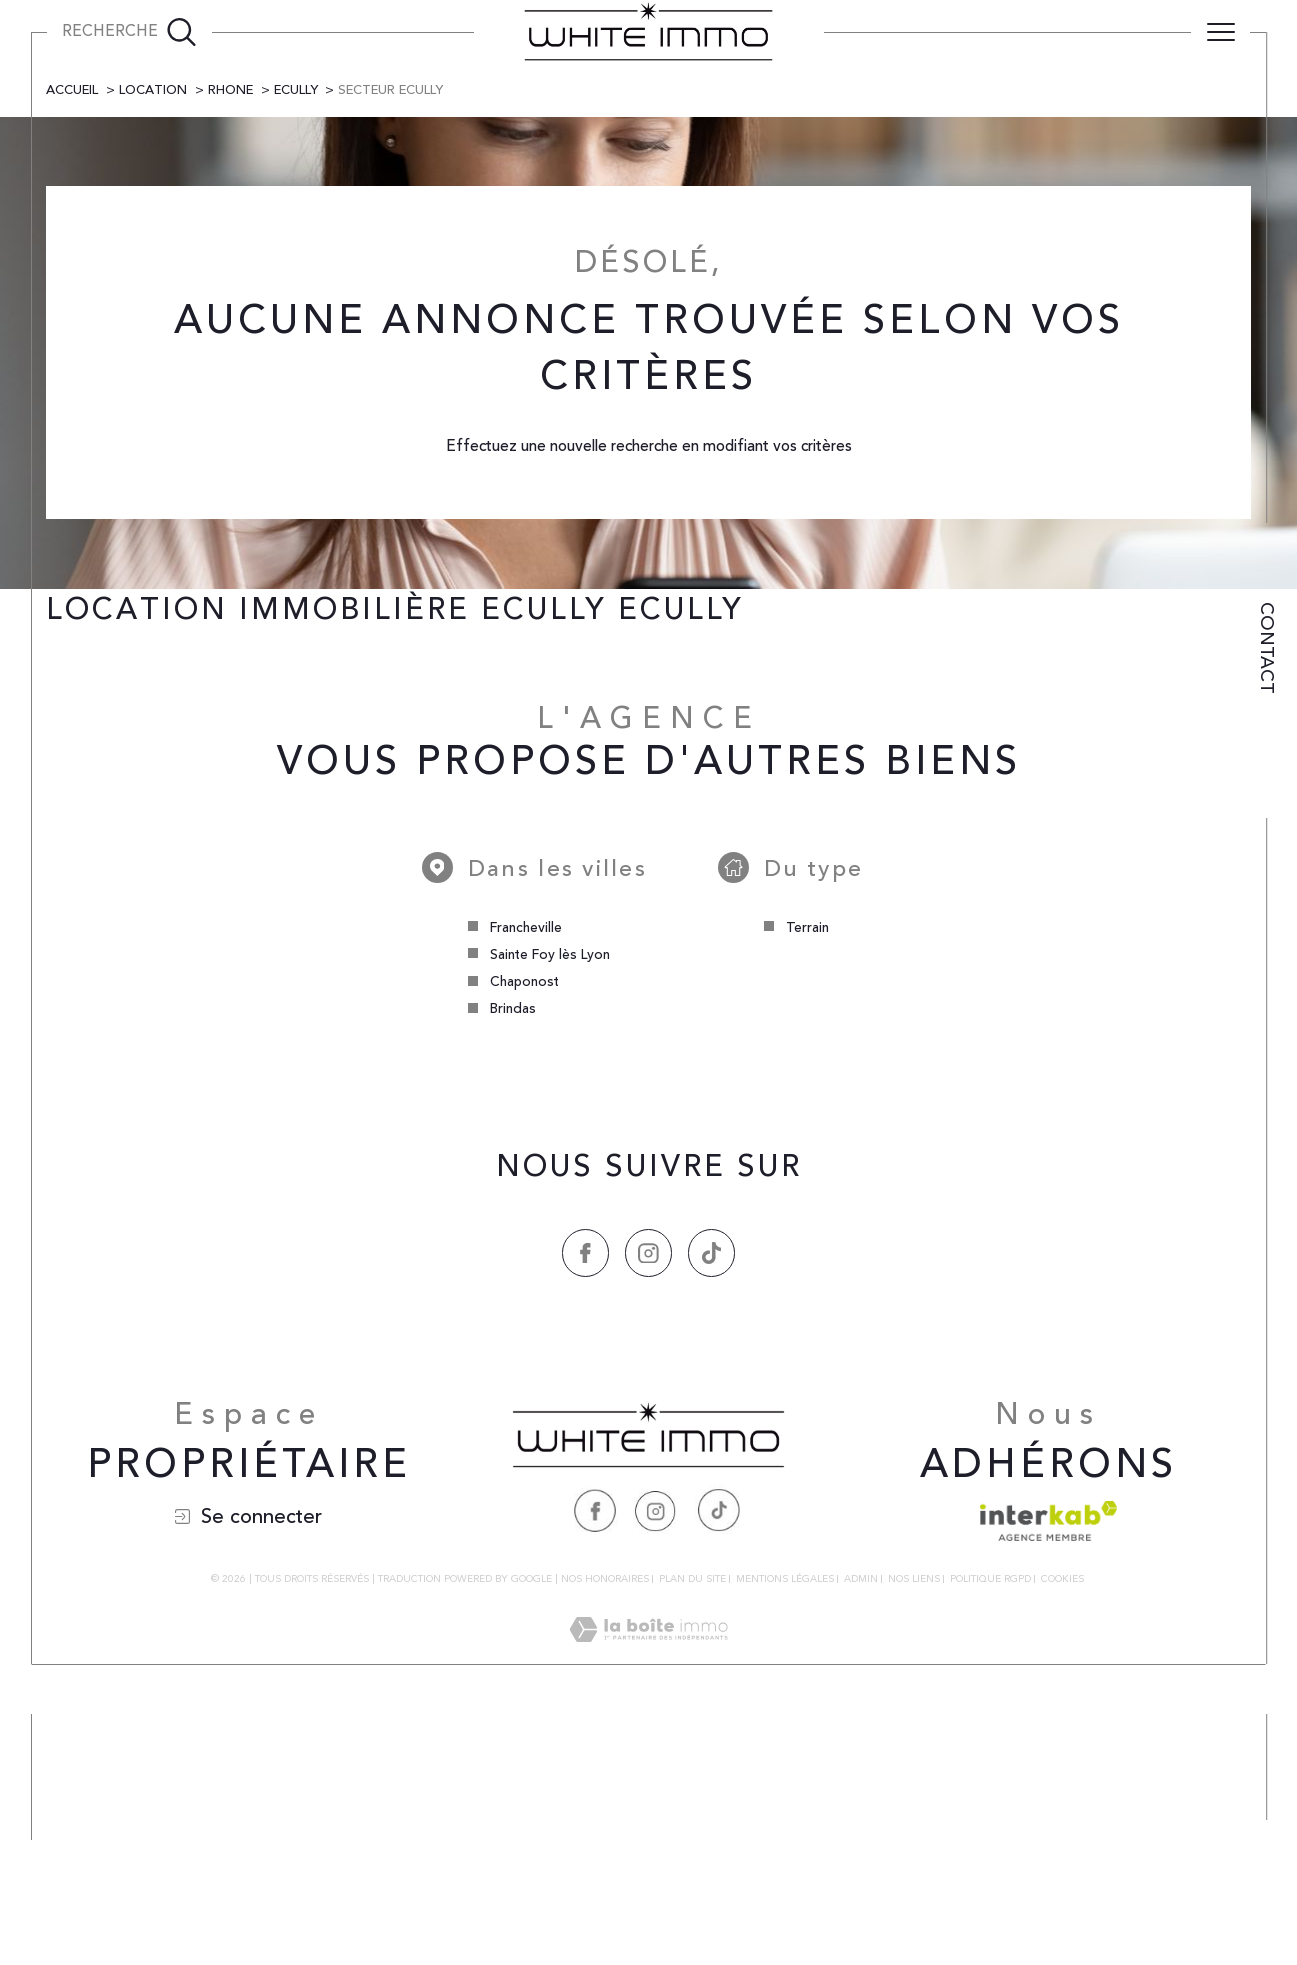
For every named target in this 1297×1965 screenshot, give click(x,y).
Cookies (1062, 1831)
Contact (1266, 648)
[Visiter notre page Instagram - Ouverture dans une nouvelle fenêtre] (656, 1761)
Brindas (512, 1259)
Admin (861, 1830)
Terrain (807, 1177)
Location (154, 339)
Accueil (73, 339)
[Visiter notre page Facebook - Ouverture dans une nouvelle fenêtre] (595, 1761)
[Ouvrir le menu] (1220, 32)
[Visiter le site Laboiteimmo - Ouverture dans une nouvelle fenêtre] (648, 1903)
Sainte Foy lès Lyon (549, 1204)
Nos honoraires (605, 1830)
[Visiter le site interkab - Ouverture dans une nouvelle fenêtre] (1049, 1772)
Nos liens (914, 1830)
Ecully (298, 339)
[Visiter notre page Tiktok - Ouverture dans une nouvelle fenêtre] (718, 1761)
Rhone (232, 339)
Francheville (525, 1177)
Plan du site (692, 1830)
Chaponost (524, 1231)
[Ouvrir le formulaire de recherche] (129, 31)
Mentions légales (785, 1830)
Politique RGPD (990, 1830)
